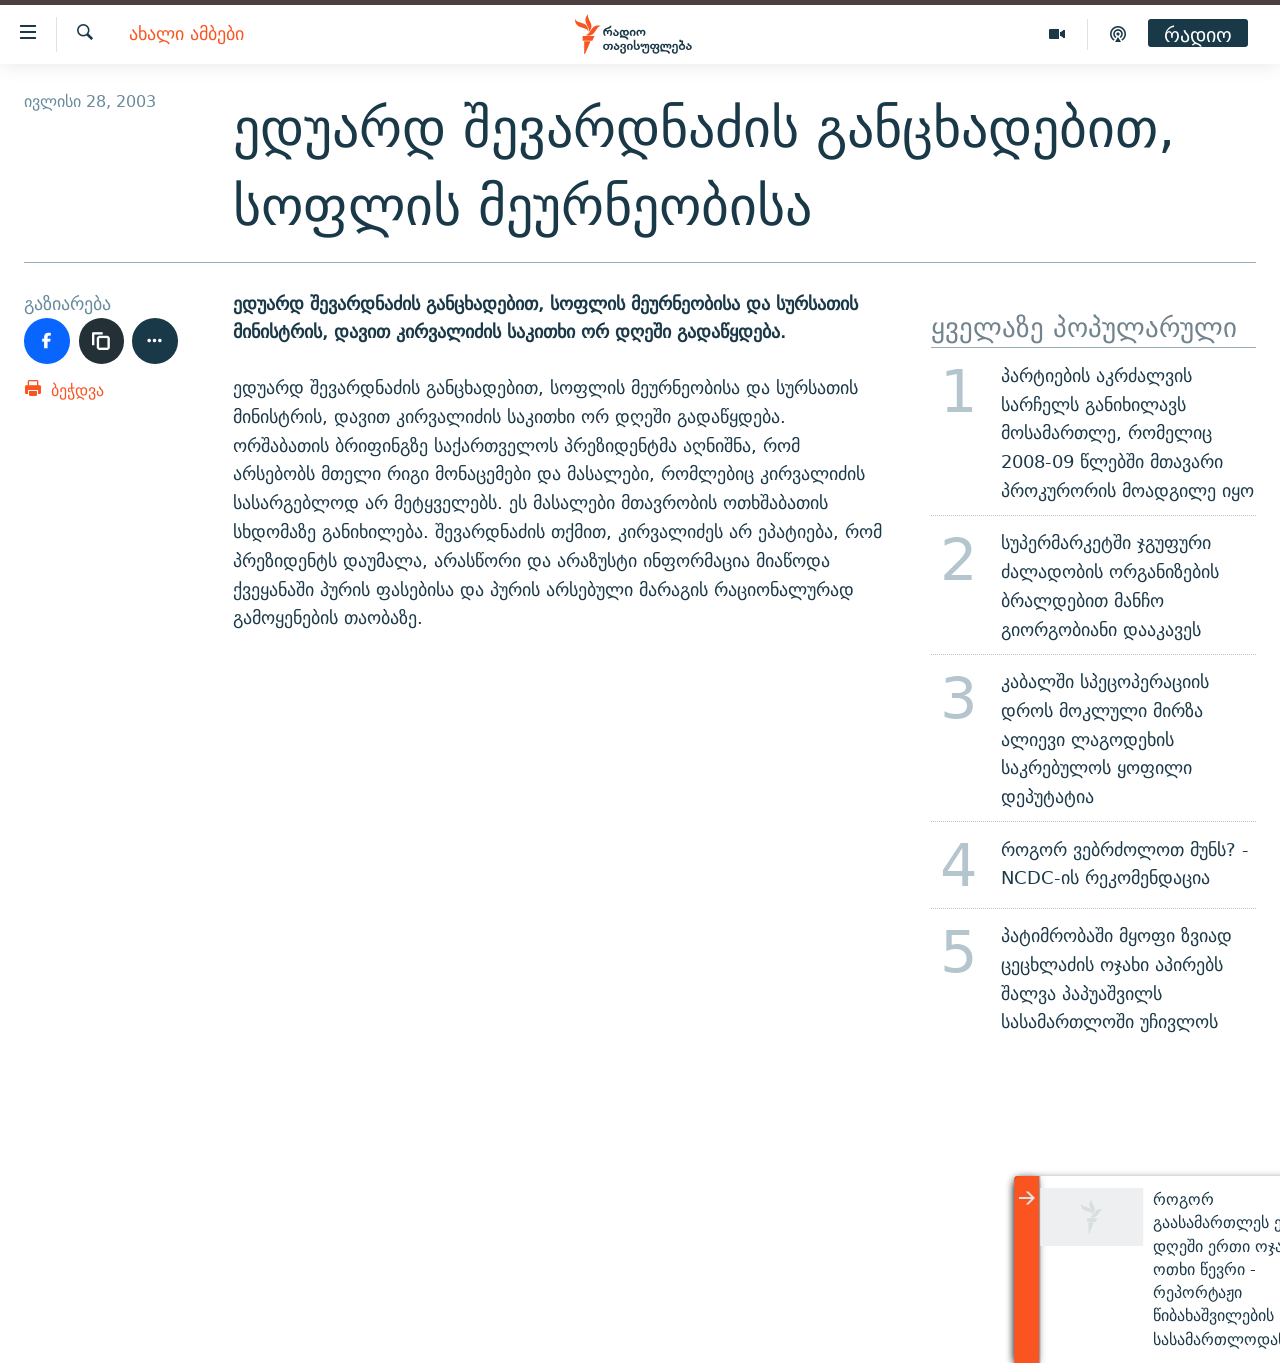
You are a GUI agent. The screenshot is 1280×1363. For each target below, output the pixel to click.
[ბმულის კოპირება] (102, 341)
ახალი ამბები (186, 34)
